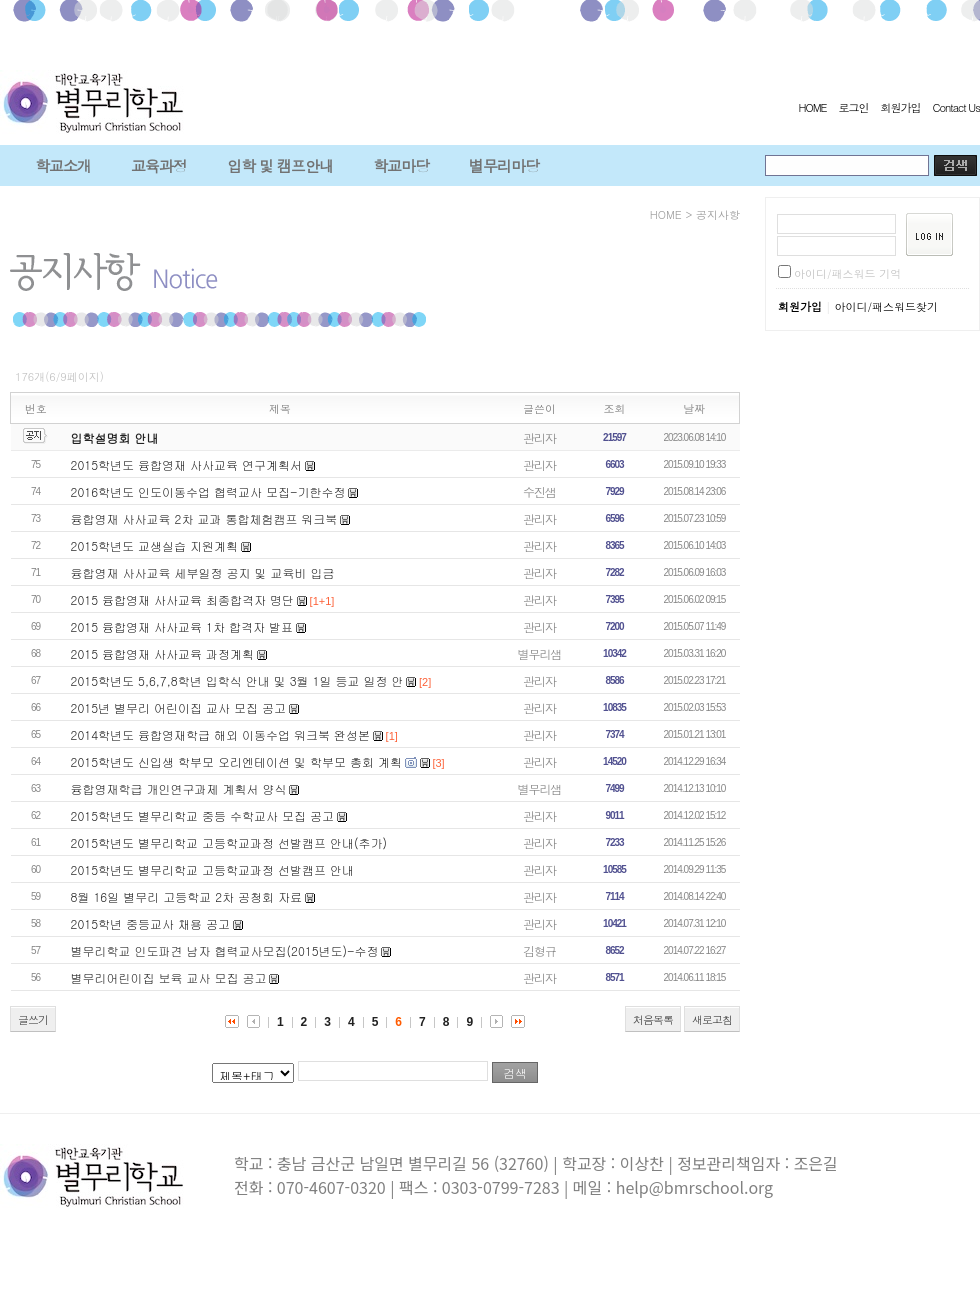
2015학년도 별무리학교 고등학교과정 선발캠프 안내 (213, 869)
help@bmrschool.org (694, 1187)
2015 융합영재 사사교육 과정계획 (163, 653)
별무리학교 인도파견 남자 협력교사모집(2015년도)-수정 (225, 950)
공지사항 (718, 214)
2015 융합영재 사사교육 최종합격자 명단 (183, 599)
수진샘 (539, 491)
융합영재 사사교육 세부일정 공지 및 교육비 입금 (203, 572)
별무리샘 (540, 653)
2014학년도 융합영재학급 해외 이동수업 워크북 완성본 (221, 734)
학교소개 (63, 165)
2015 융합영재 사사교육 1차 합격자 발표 (182, 626)
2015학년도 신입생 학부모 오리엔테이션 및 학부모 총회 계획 (237, 761)
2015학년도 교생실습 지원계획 (155, 545)
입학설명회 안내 (115, 437)
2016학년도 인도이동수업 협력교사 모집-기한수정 (208, 491)
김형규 (539, 950)
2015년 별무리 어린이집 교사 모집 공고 (179, 707)
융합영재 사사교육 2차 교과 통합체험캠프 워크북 (204, 518)
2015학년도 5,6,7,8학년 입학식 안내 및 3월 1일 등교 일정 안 (237, 680)
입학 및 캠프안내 (280, 165)
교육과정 (159, 165)
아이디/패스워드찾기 (886, 306)
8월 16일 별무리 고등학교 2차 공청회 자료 (187, 896)
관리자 (539, 437)
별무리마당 (504, 165)
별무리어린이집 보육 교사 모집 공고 (169, 977)
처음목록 (653, 1019)
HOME (812, 107)
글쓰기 (33, 1019)
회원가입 (900, 107)
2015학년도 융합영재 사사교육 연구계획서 (187, 464)
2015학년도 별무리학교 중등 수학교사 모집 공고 (203, 815)
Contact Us (956, 107)
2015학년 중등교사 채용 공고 (151, 923)
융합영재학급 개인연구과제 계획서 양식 (179, 788)
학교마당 (401, 165)
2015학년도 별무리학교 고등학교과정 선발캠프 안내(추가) (229, 842)
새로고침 (712, 1019)
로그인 (853, 107)
